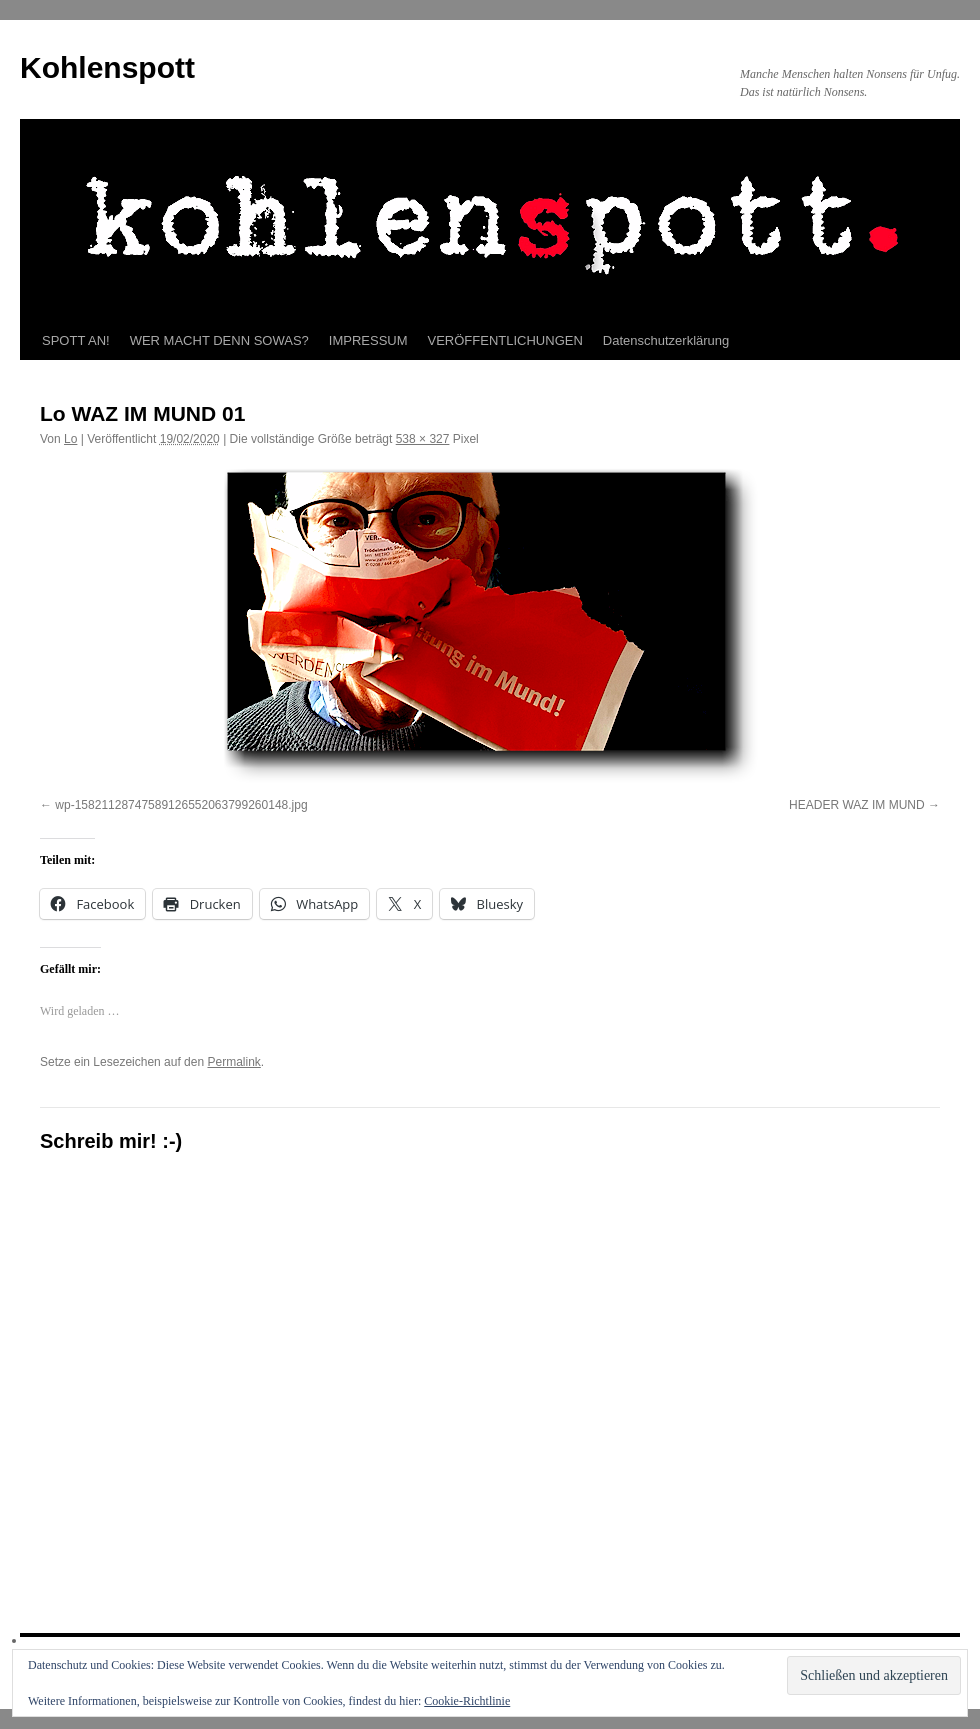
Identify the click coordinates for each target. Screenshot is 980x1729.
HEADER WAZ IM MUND (857, 805)
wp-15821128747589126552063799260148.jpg (181, 805)
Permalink (233, 1062)
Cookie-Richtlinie (467, 1701)
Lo (70, 439)
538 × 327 (423, 439)
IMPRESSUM (368, 340)
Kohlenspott (107, 67)
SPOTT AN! (76, 340)
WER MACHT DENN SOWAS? (219, 340)
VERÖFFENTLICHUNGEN (505, 340)
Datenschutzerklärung (666, 340)
